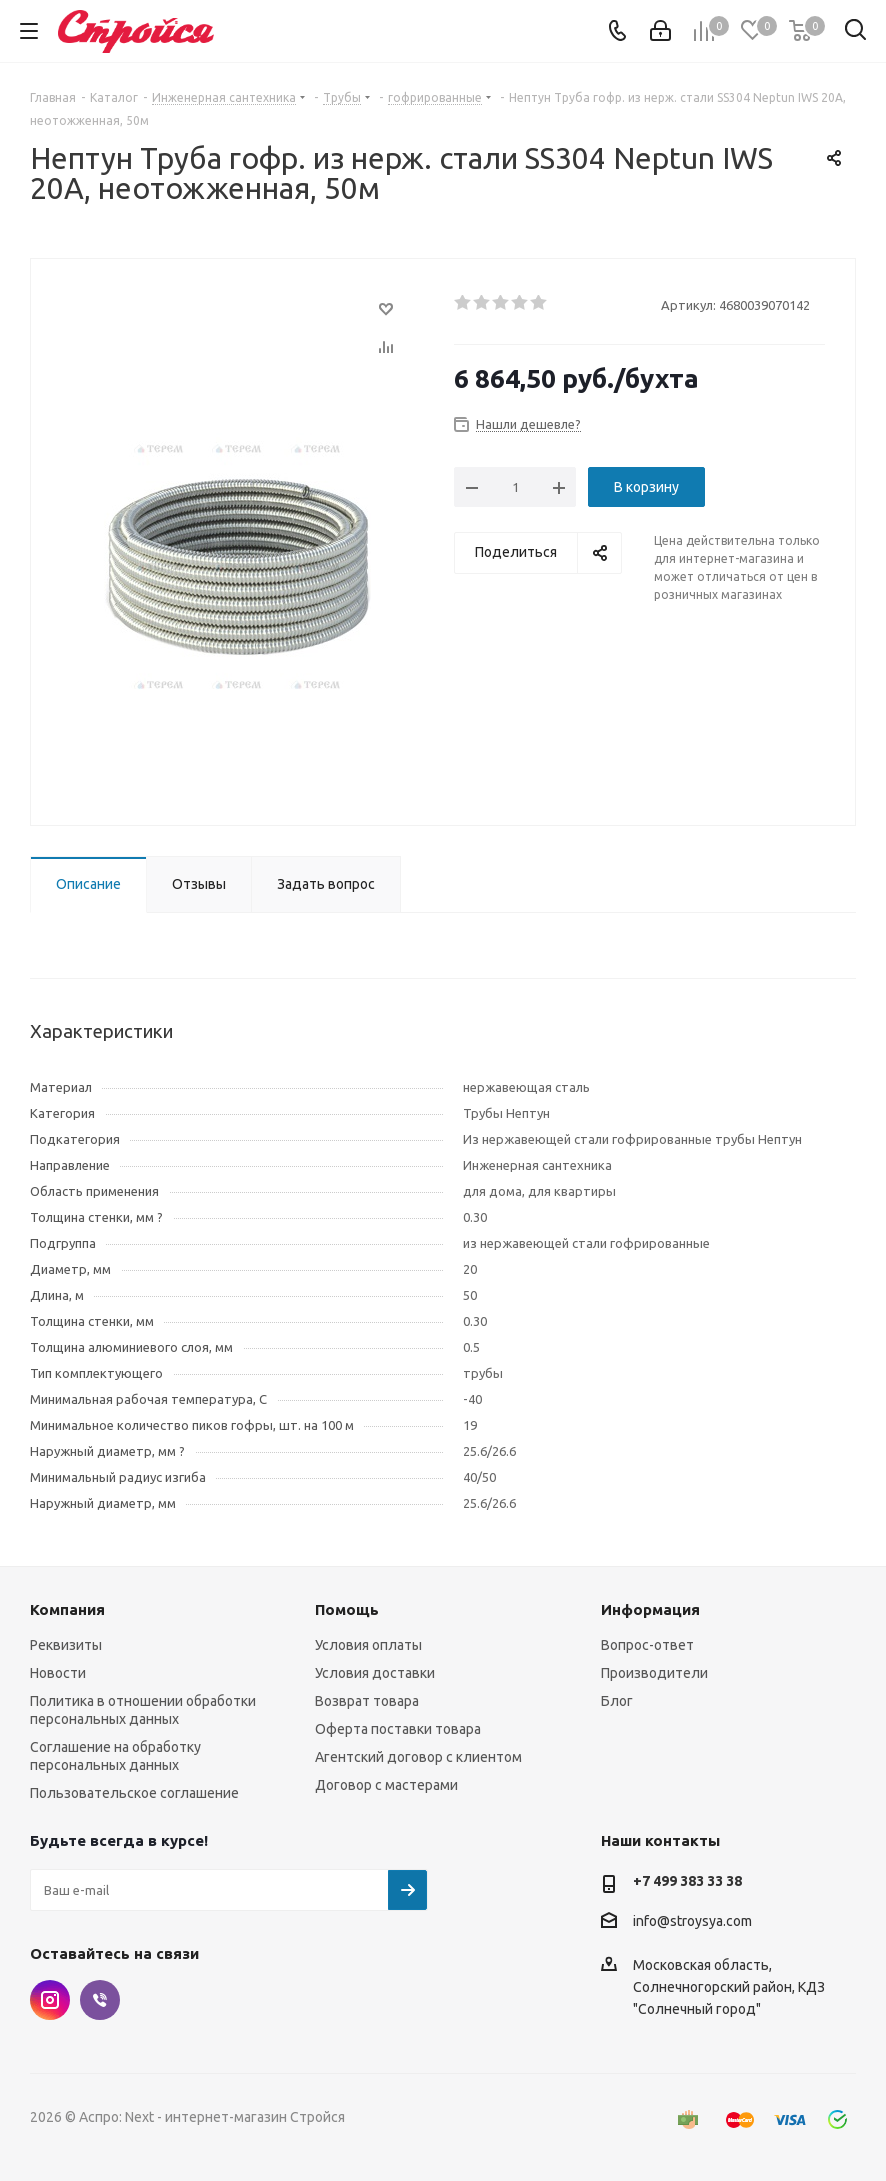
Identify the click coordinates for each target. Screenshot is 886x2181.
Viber (100, 2000)
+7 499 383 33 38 (687, 1881)
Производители (654, 1673)
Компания (67, 1609)
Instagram (50, 2000)
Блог (617, 1701)
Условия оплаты (368, 1645)
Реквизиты (66, 1645)
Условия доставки (375, 1673)
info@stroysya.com (692, 1921)
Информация (650, 1609)
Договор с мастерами (386, 1785)
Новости (58, 1673)
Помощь (347, 1609)
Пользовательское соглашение (134, 1793)
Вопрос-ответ (647, 1645)
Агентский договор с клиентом (418, 1757)
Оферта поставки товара (398, 1729)
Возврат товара (367, 1701)
